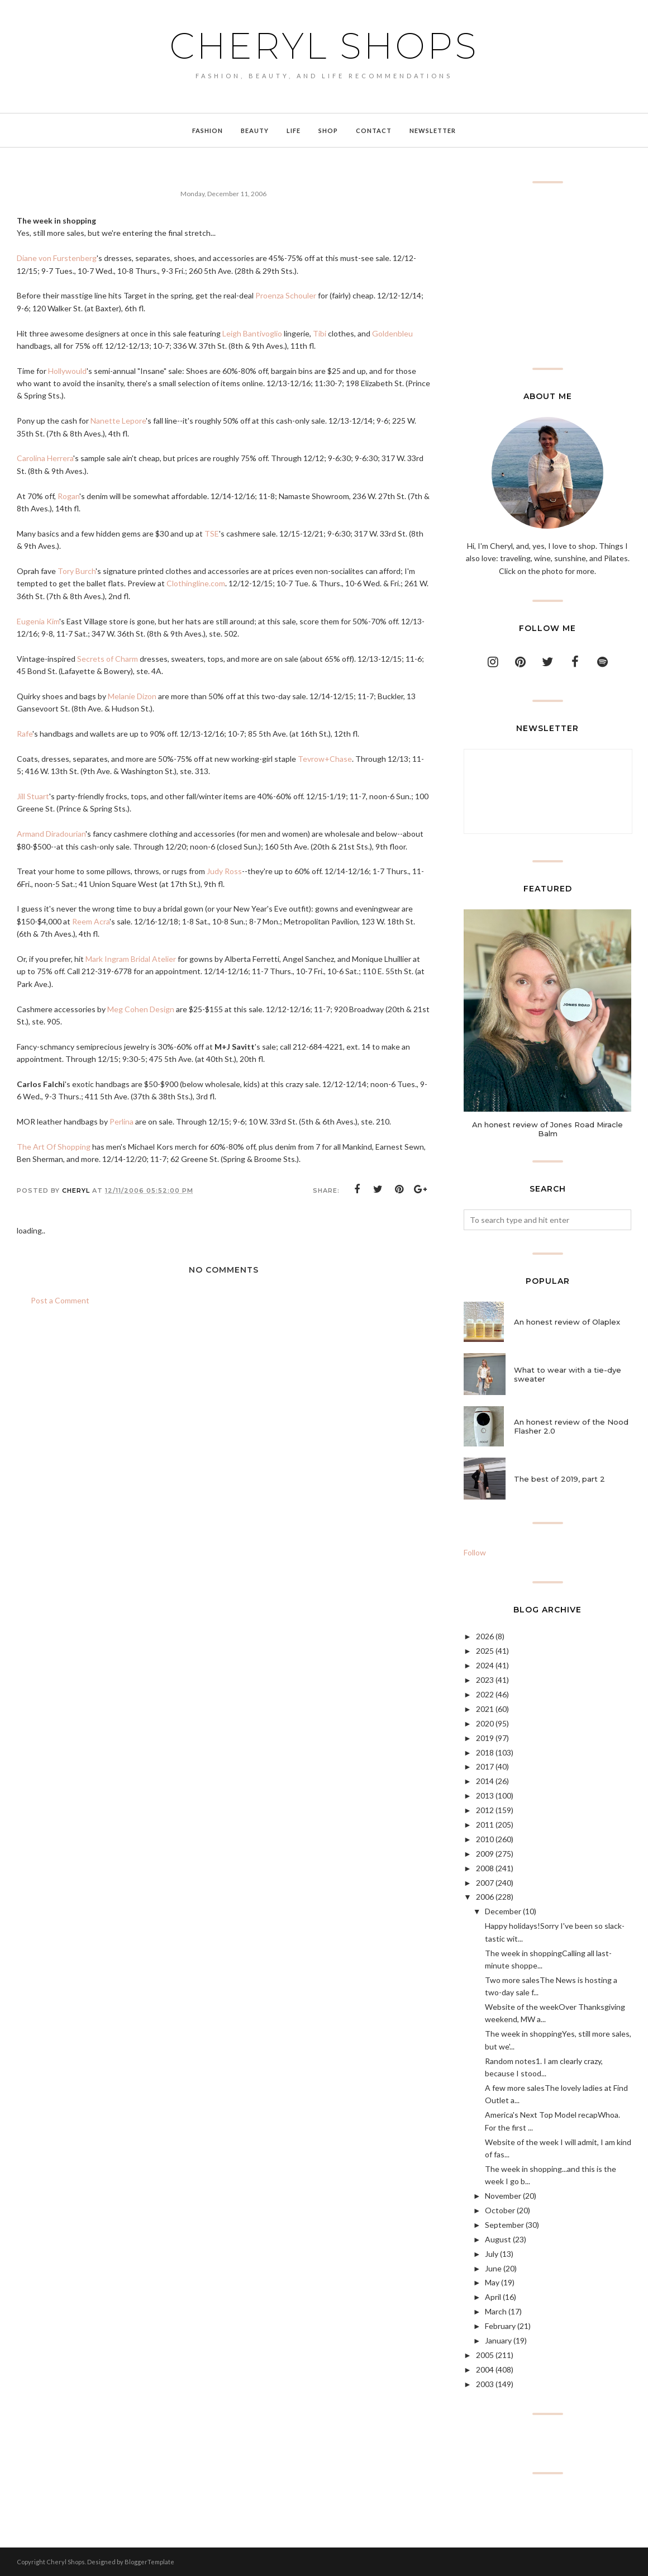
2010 (485, 1839)
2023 (485, 1680)
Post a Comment (60, 1300)
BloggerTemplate (149, 2561)
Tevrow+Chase (325, 758)
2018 (485, 1752)
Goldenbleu (392, 333)
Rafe (24, 733)
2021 (485, 1709)
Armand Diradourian (51, 833)
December (503, 1911)
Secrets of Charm (107, 658)
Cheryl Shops (324, 46)
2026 (485, 1636)
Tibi (319, 333)
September (504, 2224)
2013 (485, 1795)
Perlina (121, 1121)
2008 (485, 1868)
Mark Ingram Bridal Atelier (130, 959)
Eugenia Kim (38, 621)
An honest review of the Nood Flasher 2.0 (571, 1426)
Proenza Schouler (285, 295)
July (491, 2254)
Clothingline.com (195, 583)
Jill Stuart (33, 796)
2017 (485, 1766)
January (498, 2340)
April (493, 2297)
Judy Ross (224, 871)
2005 (485, 2355)
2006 (485, 1896)
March (496, 2311)
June (493, 2268)
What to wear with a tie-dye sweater (567, 1374)
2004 (485, 2369)
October (500, 2210)
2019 (485, 1738)
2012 (485, 1810)
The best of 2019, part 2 (559, 1478)
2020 (485, 1723)
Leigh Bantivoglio (252, 333)
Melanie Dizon (132, 696)
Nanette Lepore (118, 420)
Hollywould (67, 371)
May (492, 2282)
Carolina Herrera (45, 458)
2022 (485, 1694)
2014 (485, 1781)
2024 (485, 1665)
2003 (485, 2384)
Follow (475, 1552)
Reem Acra (90, 921)
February (500, 2326)
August (498, 2239)
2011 (485, 1824)
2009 (485, 1853)
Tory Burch (77, 571)
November (503, 2195)
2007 (485, 1882)
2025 (485, 1650)
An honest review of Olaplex (567, 1321)
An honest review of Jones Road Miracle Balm (547, 1129)
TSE (211, 533)
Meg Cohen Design (140, 1009)
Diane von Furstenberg (57, 258)
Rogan (68, 496)
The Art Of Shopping (53, 1146)
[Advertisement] (547, 275)
